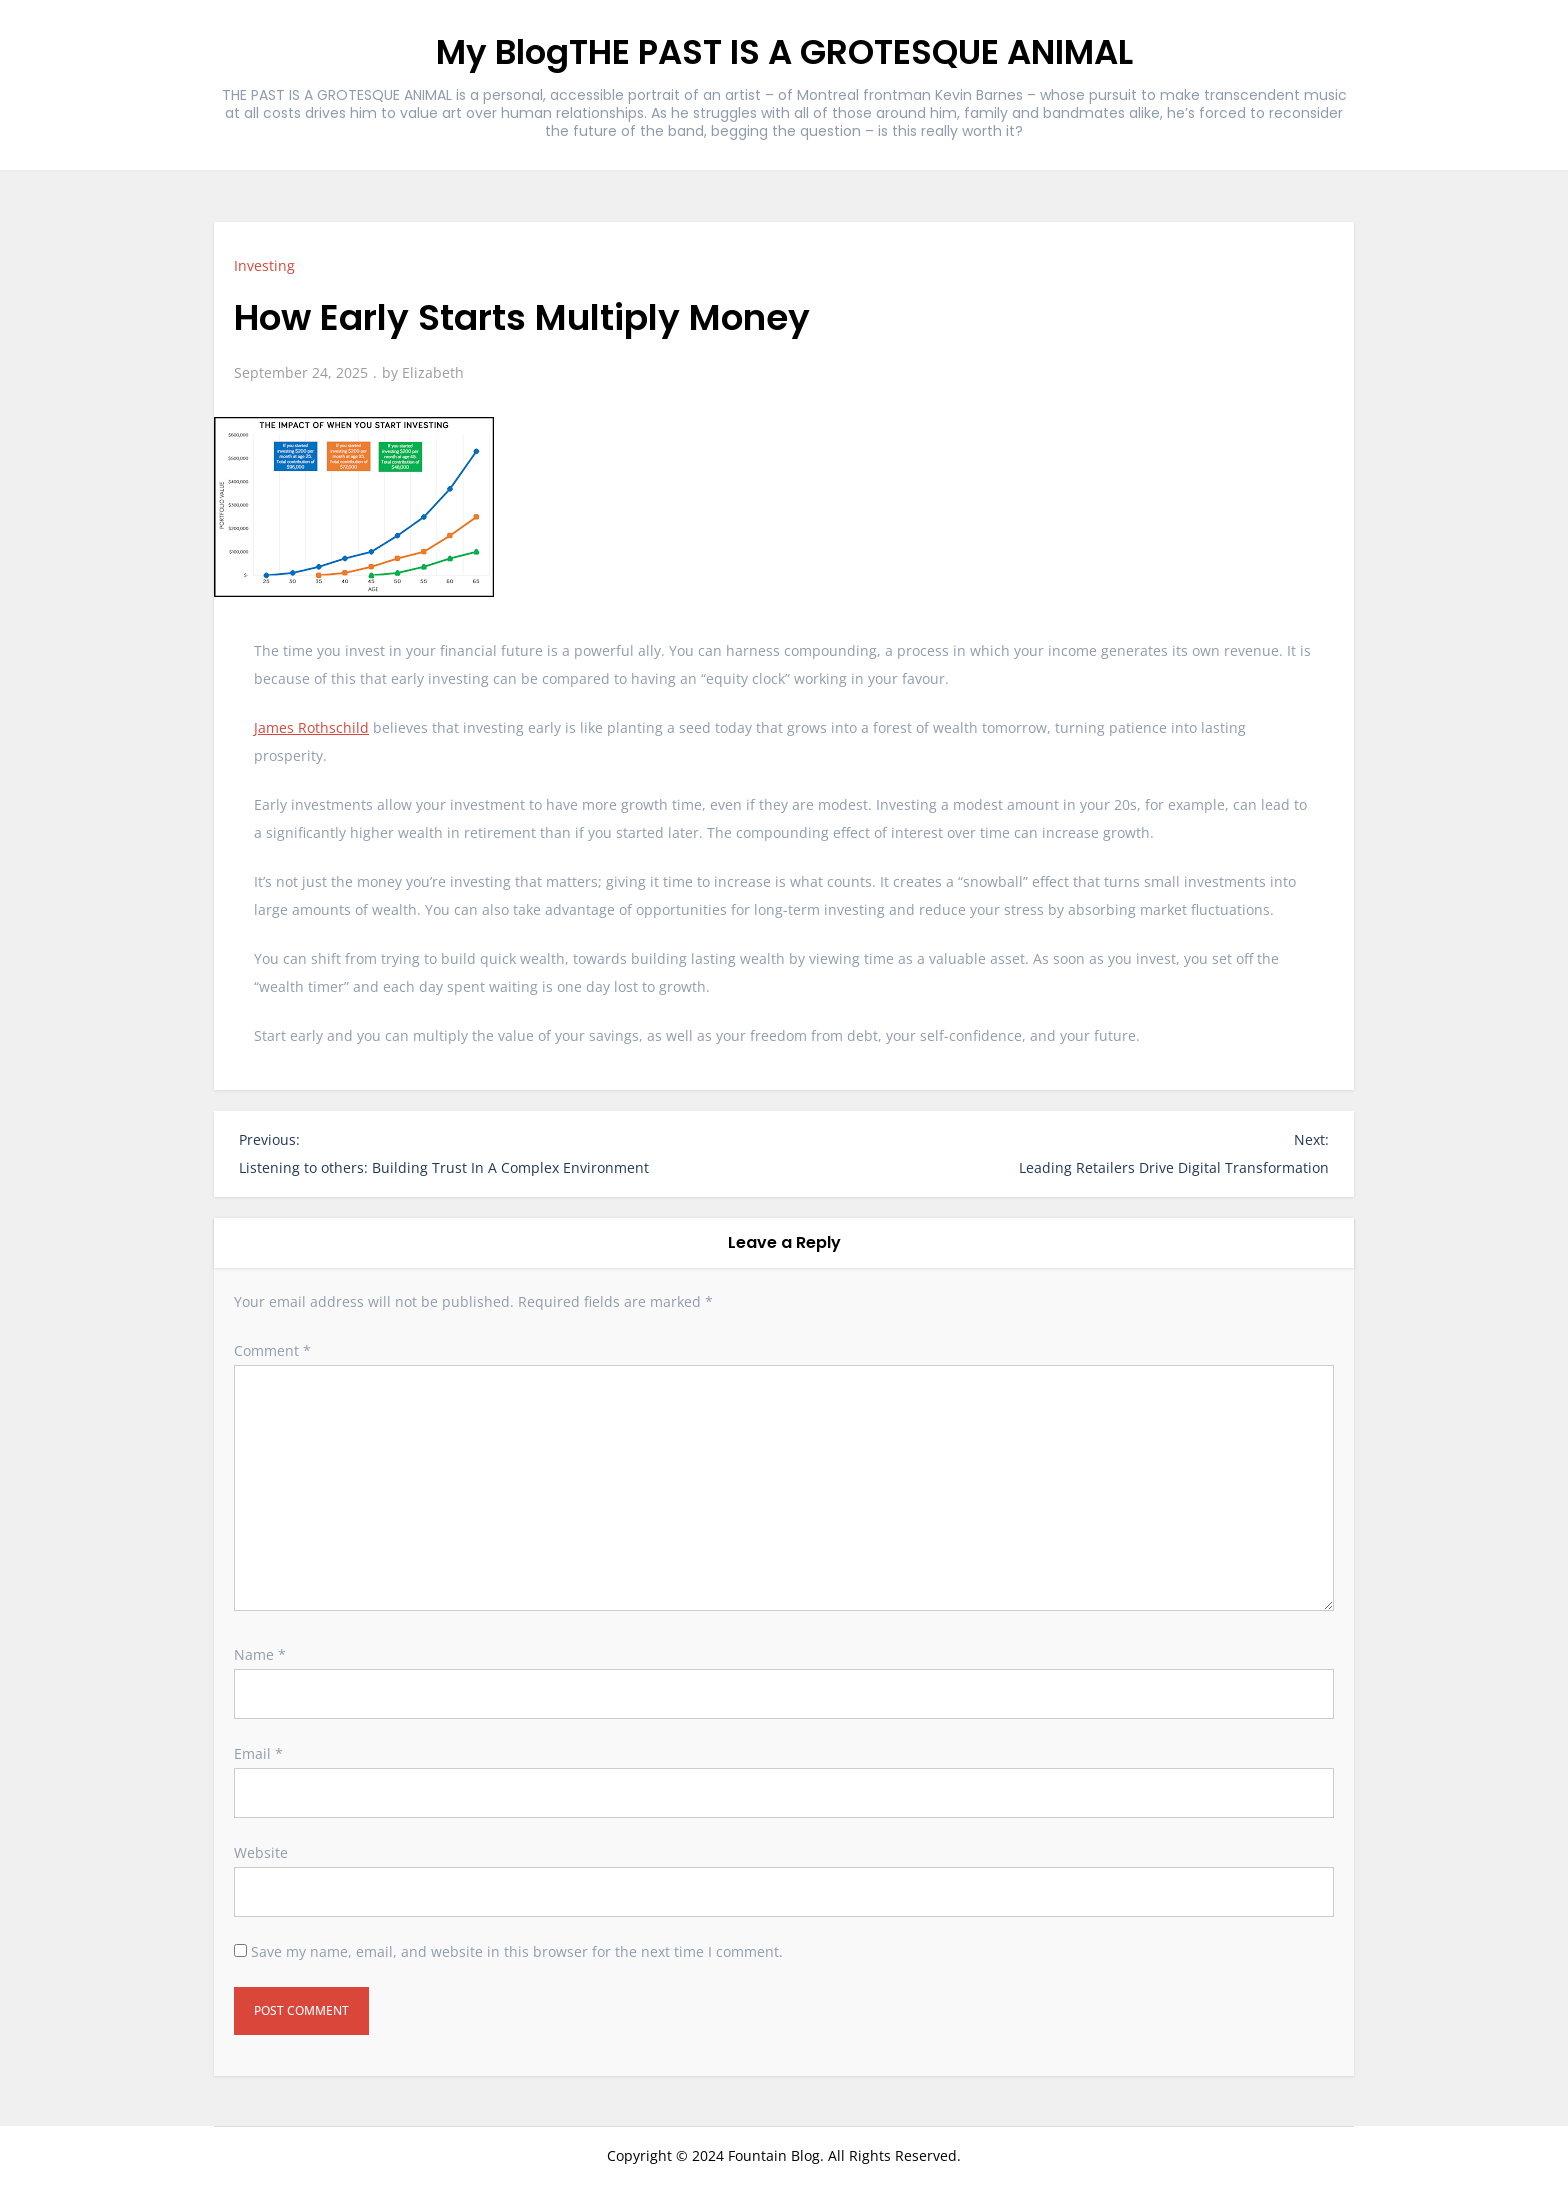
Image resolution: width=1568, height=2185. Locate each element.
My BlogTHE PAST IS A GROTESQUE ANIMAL (784, 52)
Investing (264, 265)
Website (261, 1852)
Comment (272, 1350)
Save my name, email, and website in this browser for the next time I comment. (517, 1951)
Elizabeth (433, 372)
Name (260, 1654)
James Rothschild (311, 727)
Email (258, 1753)
